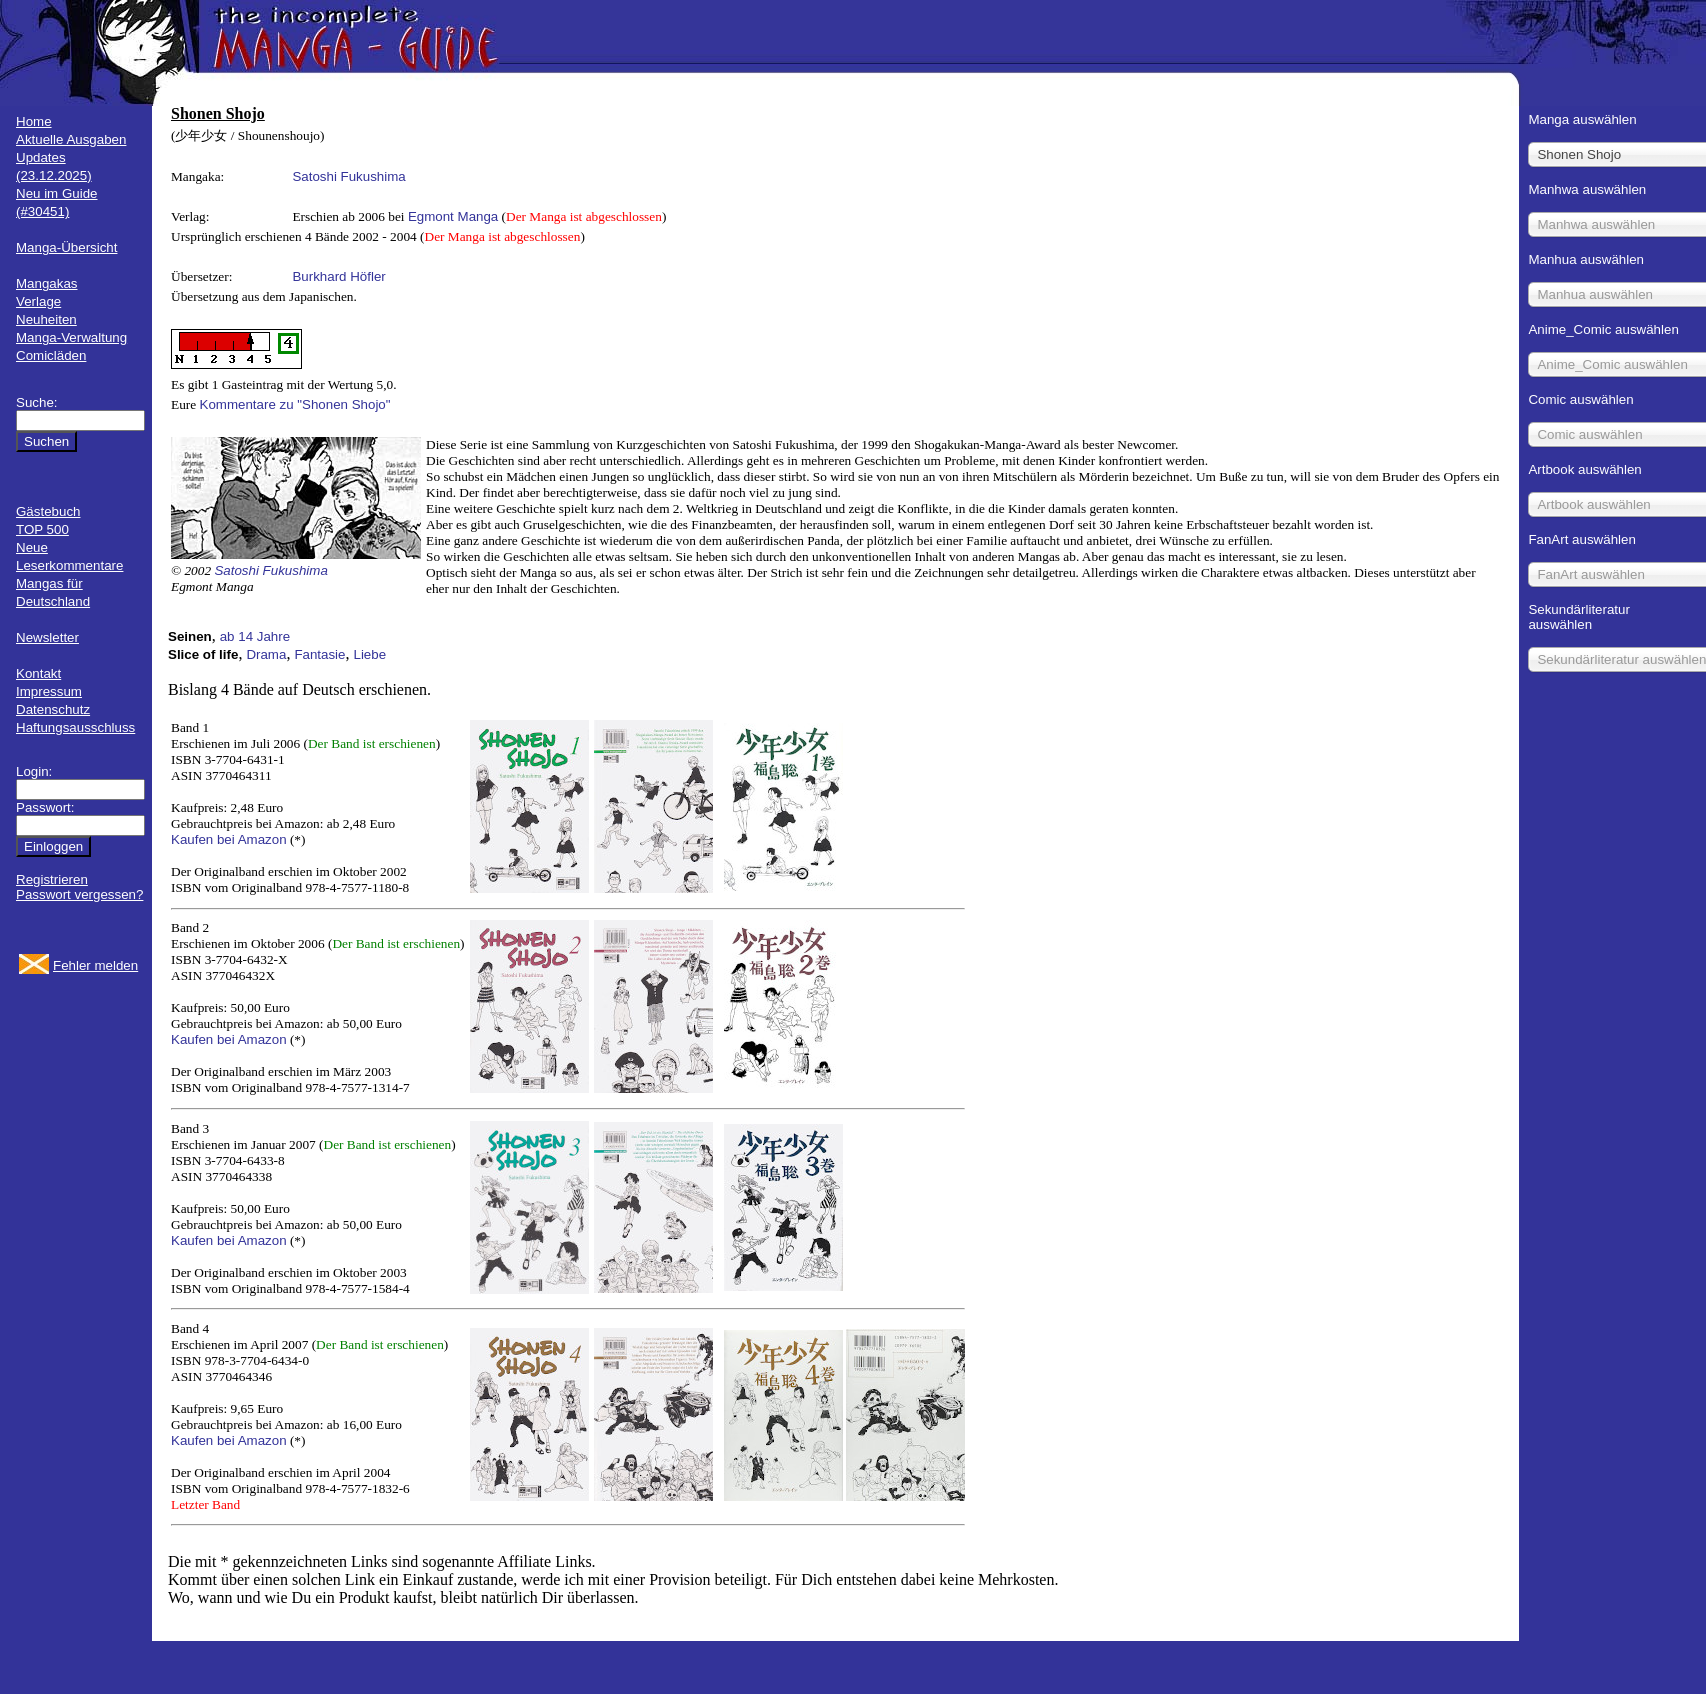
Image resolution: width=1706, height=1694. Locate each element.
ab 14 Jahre (255, 636)
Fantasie (319, 654)
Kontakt (38, 673)
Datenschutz (53, 709)
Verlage (38, 301)
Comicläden (51, 355)
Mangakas (47, 283)
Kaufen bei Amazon (229, 839)
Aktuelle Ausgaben (71, 139)
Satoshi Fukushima (348, 176)
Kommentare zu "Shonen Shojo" (295, 404)
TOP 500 (42, 529)
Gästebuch (48, 511)
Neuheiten (46, 319)
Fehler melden (95, 965)
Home (34, 121)
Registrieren (52, 879)
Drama (266, 654)
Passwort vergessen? (79, 894)
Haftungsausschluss (75, 727)
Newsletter (47, 637)
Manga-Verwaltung (71, 337)
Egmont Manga (453, 216)
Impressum (49, 691)
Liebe (370, 654)
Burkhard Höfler (338, 276)
